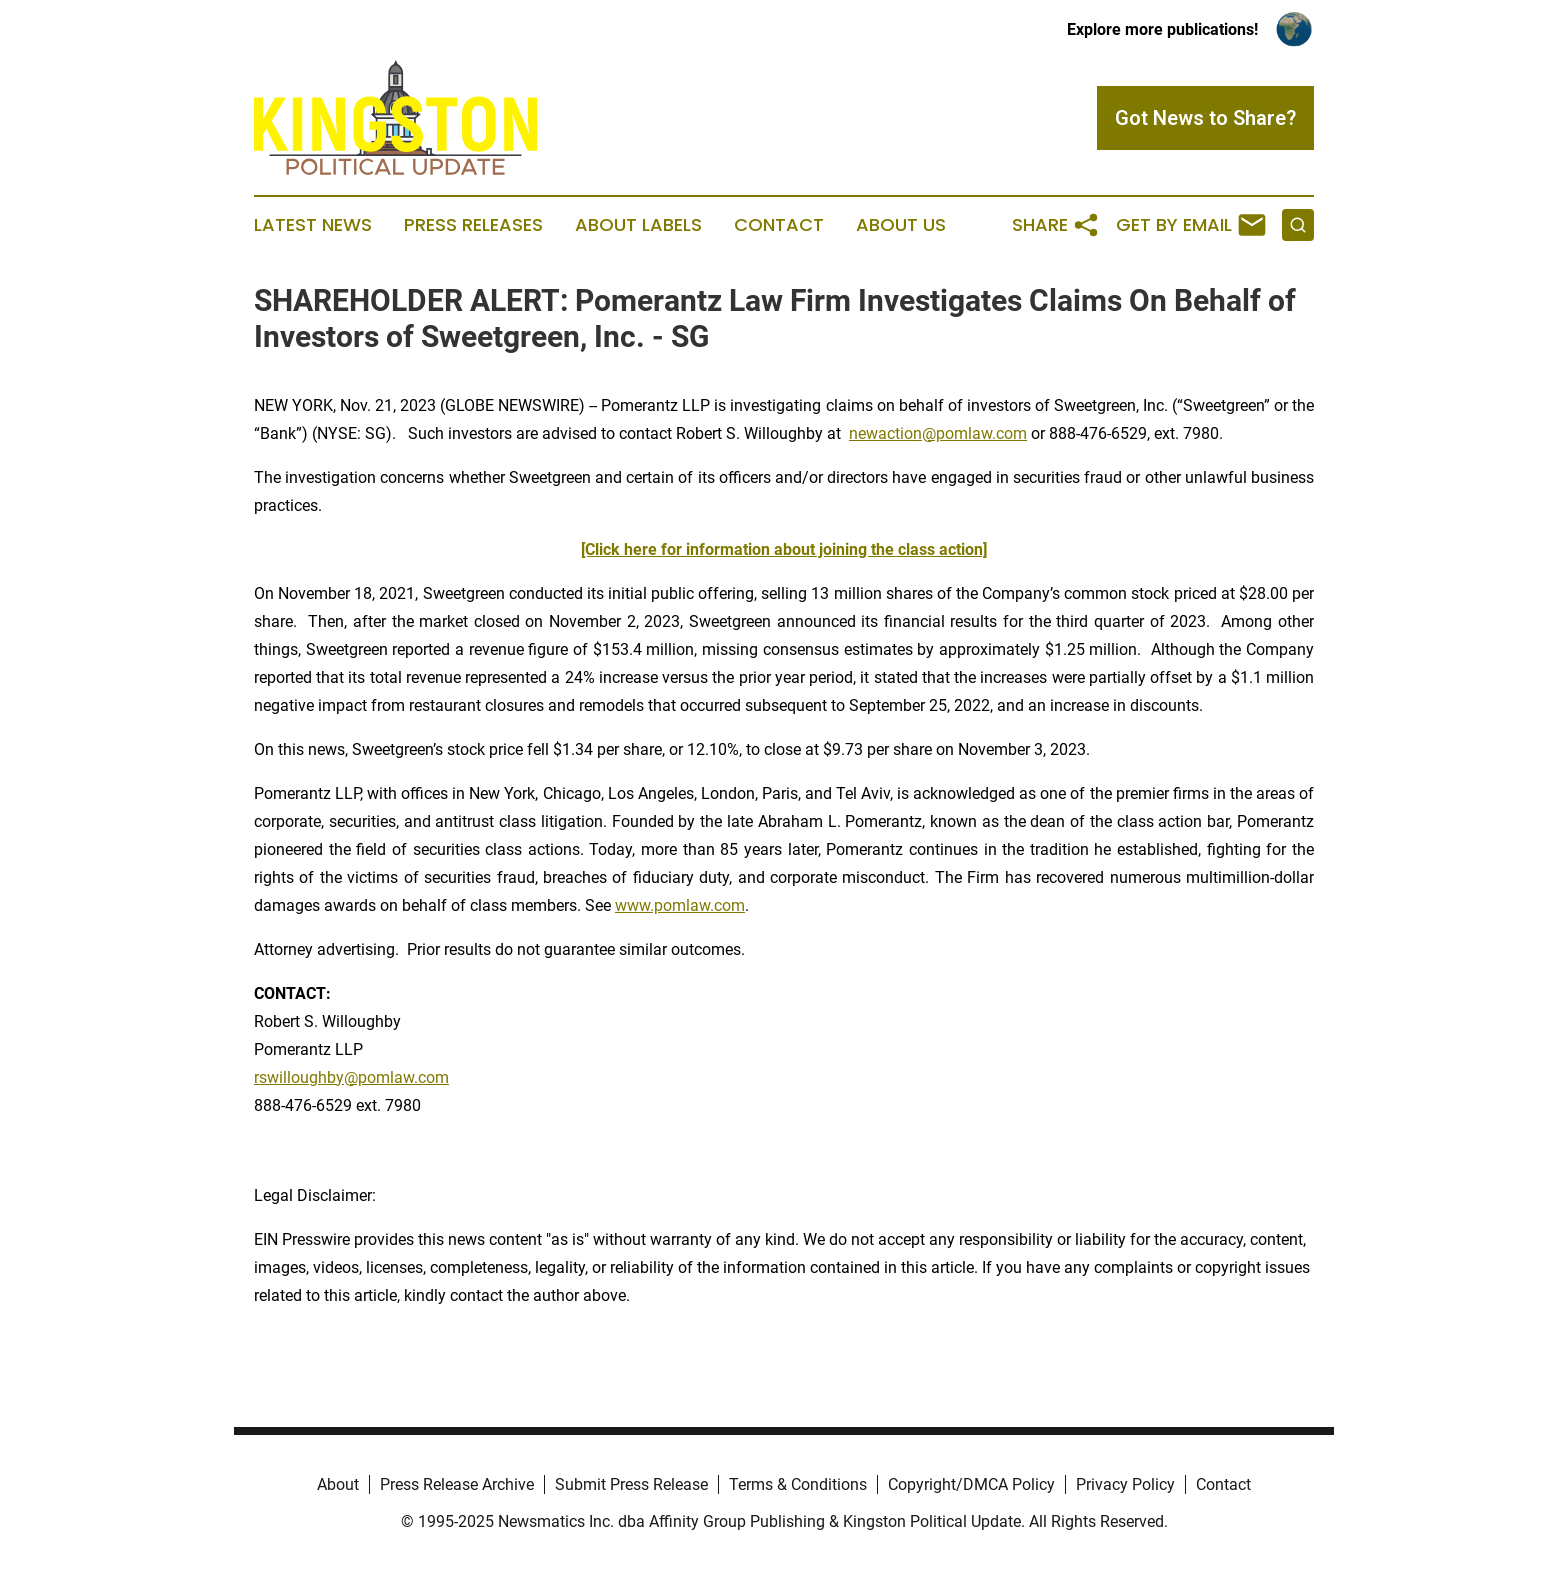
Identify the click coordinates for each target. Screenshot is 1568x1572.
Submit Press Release (631, 1484)
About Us (901, 225)
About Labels (638, 225)
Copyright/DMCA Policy (971, 1484)
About (338, 1484)
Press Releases (473, 225)
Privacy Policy (1125, 1484)
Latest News (313, 225)
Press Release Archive (457, 1484)
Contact (779, 225)
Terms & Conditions (798, 1484)
